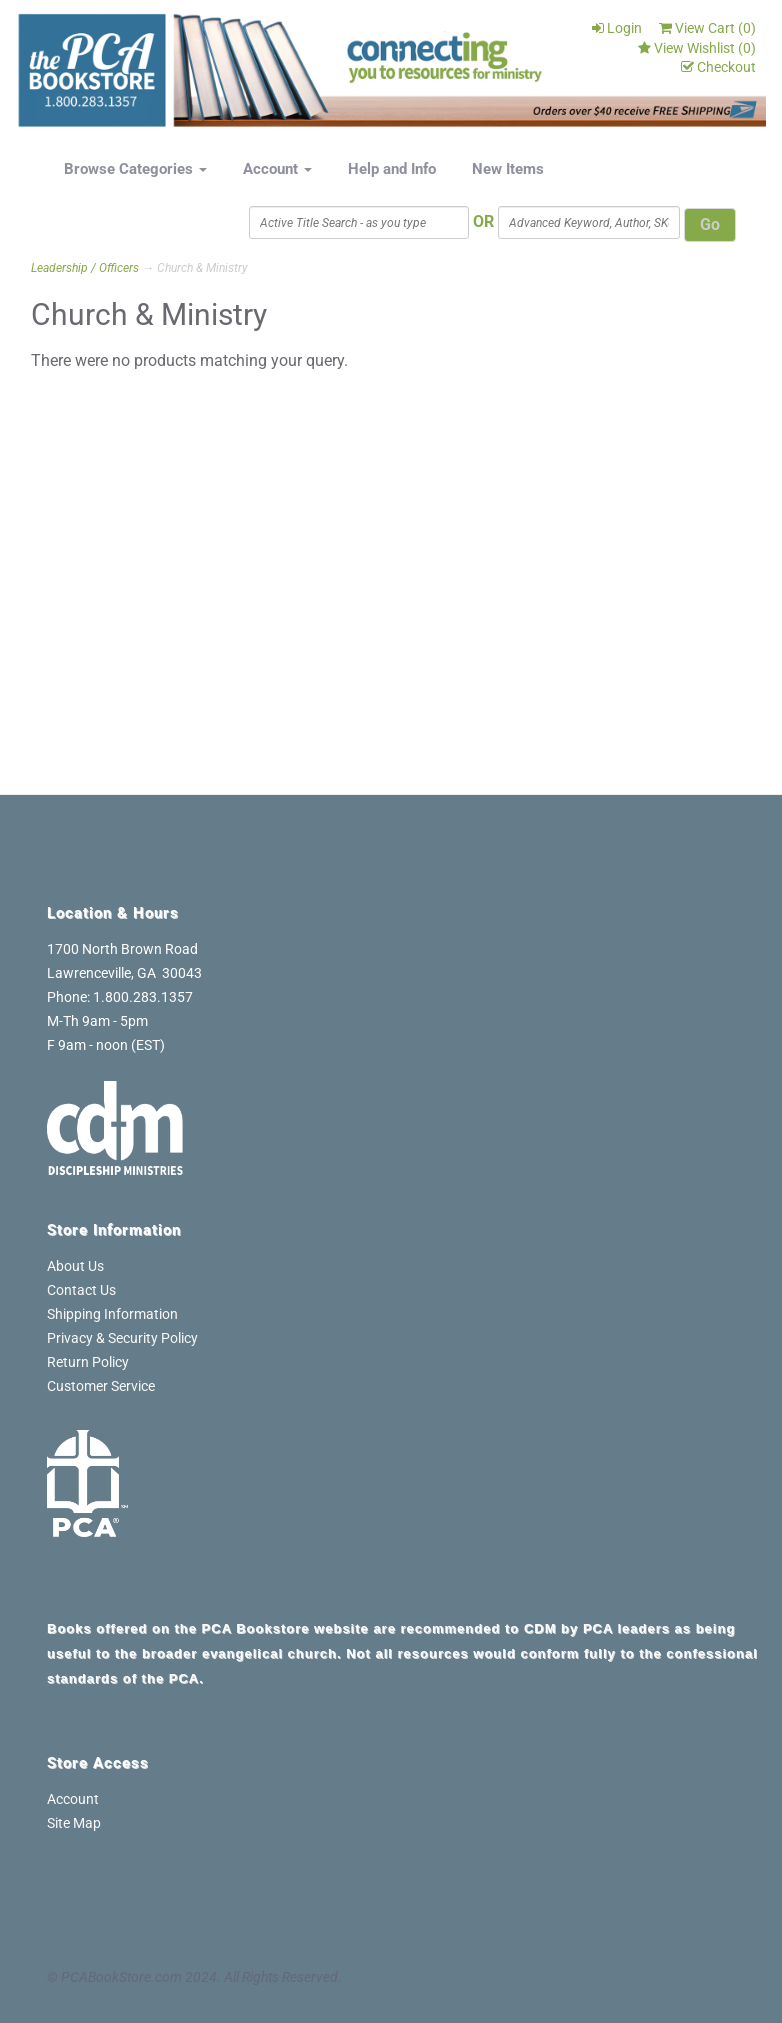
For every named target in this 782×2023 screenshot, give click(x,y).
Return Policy (88, 1362)
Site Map (74, 1823)
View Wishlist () (697, 48)
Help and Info (392, 169)
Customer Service (101, 1386)
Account (277, 169)
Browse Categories (135, 169)
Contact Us (81, 1290)
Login (617, 28)
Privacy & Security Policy (122, 1338)
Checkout (718, 67)
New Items (508, 169)
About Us (75, 1266)
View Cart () (707, 28)
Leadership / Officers (85, 268)
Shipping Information (112, 1314)
